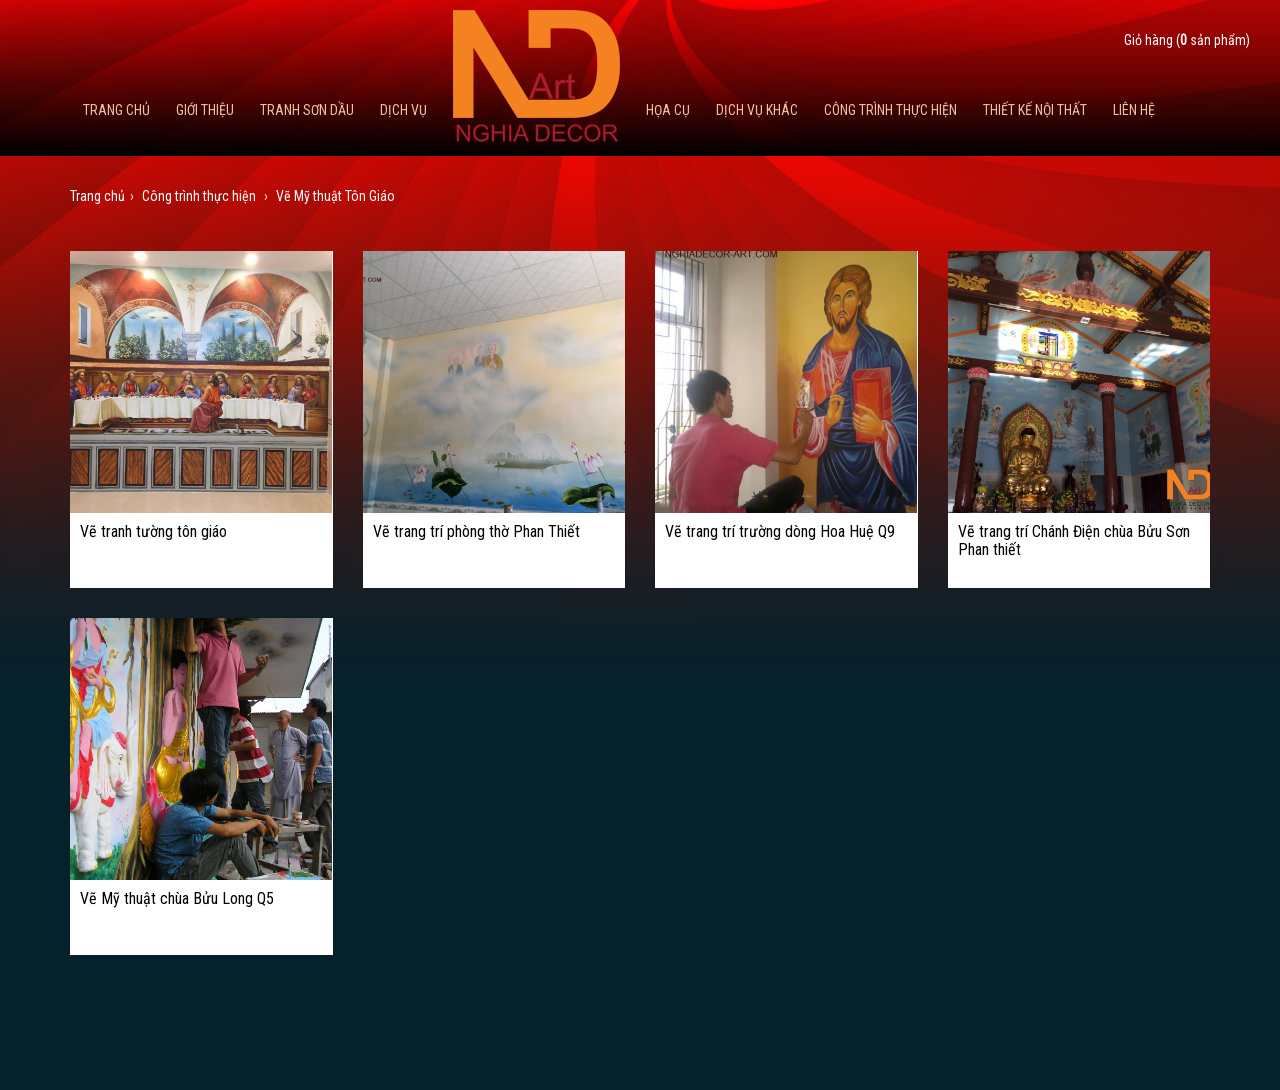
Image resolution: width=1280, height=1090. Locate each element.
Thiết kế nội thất (1035, 110)
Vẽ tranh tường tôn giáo (153, 532)
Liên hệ (1134, 110)
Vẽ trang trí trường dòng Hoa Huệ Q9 (780, 532)
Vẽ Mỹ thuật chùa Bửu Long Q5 (177, 899)
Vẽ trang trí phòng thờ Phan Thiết (476, 532)
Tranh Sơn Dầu (307, 110)
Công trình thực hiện (890, 110)
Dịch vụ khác (757, 110)
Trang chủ (116, 110)
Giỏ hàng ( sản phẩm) (1187, 40)
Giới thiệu (205, 110)
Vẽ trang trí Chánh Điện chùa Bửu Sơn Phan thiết (1074, 540)
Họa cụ (668, 110)
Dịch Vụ (403, 110)
